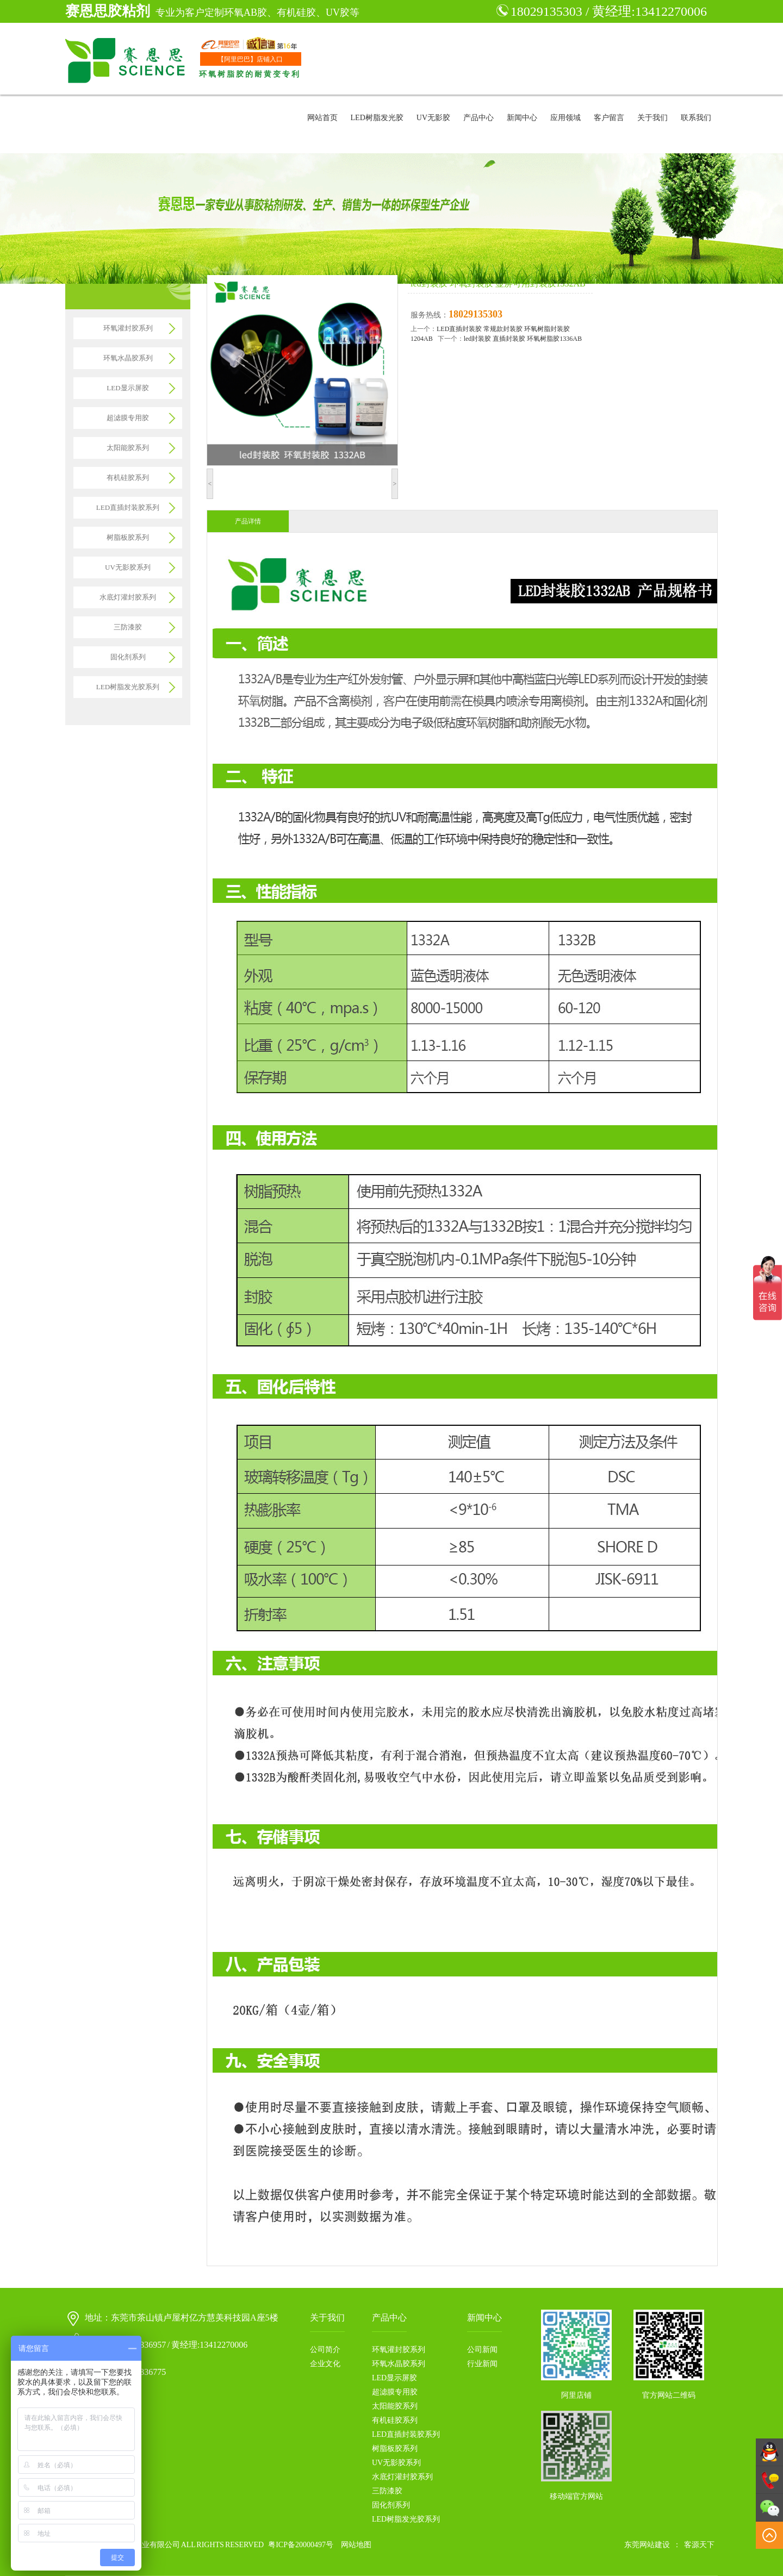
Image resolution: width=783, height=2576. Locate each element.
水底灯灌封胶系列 (128, 597)
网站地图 (356, 2545)
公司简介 (325, 2350)
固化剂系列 (128, 657)
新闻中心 (522, 118)
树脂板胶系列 (128, 537)
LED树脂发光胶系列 (127, 687)
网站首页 (322, 118)
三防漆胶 (128, 627)
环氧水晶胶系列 (128, 358)
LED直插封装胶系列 (127, 507)
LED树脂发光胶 (377, 118)
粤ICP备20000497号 (300, 2545)
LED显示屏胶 (127, 388)
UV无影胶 (433, 118)
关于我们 (652, 118)
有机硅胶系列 (128, 477)
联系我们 (696, 118)
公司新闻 (482, 2350)
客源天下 (699, 2545)
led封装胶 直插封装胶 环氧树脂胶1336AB (523, 338)
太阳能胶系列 (128, 448)
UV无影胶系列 (128, 567)
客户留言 (609, 118)
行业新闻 (482, 2364)
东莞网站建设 (647, 2545)
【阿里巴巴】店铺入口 (250, 59)
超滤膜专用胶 (128, 418)
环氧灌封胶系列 (128, 328)
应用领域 (565, 118)
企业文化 (325, 2364)
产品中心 (478, 118)
